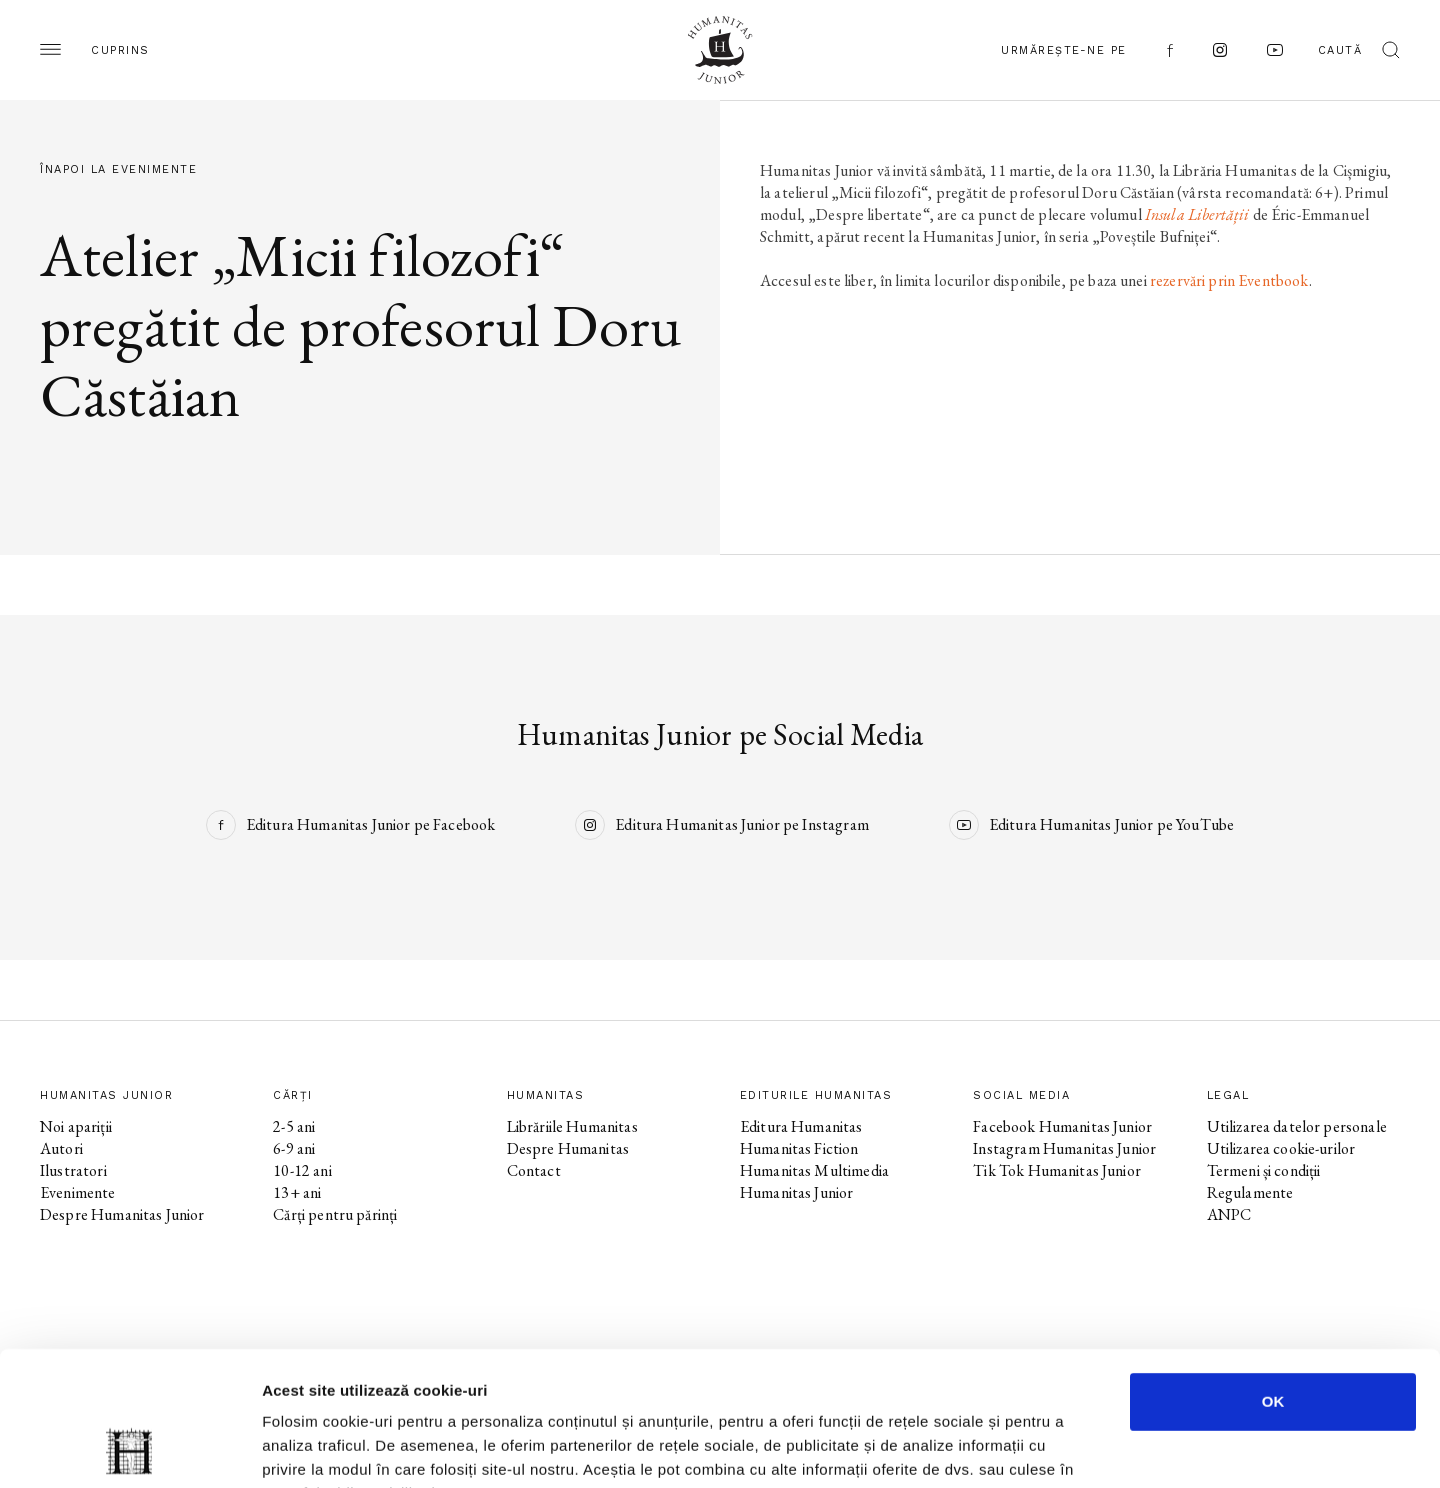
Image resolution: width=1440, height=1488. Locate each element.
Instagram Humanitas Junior (1064, 1148)
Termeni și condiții (1264, 1170)
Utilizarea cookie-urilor (1281, 1148)
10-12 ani (302, 1170)
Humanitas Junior (796, 1192)
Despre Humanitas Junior (122, 1214)
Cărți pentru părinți (335, 1214)
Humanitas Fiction (799, 1148)
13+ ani (297, 1192)
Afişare (1000, 1448)
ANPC (1229, 1214)
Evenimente (78, 1192)
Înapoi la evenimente (118, 169)
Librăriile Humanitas (572, 1126)
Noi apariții (76, 1126)
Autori (61, 1148)
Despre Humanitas (568, 1148)
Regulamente (1250, 1192)
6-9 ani (294, 1148)
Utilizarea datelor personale (1297, 1126)
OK (1273, 1275)
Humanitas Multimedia (814, 1170)
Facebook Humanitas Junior (1062, 1126)
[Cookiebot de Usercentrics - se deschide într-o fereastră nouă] (129, 1449)
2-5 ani (294, 1126)
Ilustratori (73, 1170)
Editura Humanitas (801, 1126)
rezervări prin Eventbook (1229, 280)
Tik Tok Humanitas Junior (1057, 1170)
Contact (534, 1170)
